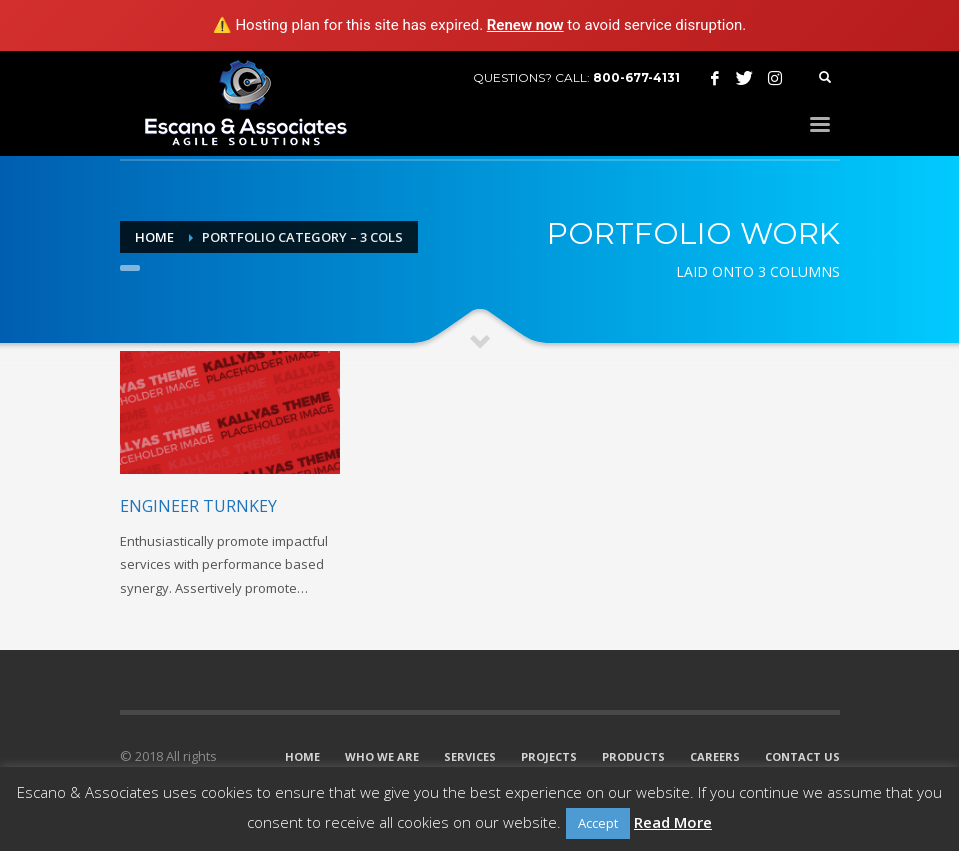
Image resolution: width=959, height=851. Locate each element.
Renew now (525, 25)
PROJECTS (549, 756)
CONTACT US (802, 756)
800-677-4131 (636, 77)
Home (154, 237)
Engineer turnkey (198, 506)
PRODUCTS (633, 756)
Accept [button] (598, 823)
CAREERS (715, 756)
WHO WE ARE (382, 756)
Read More (673, 822)
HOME (302, 756)
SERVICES (470, 756)
